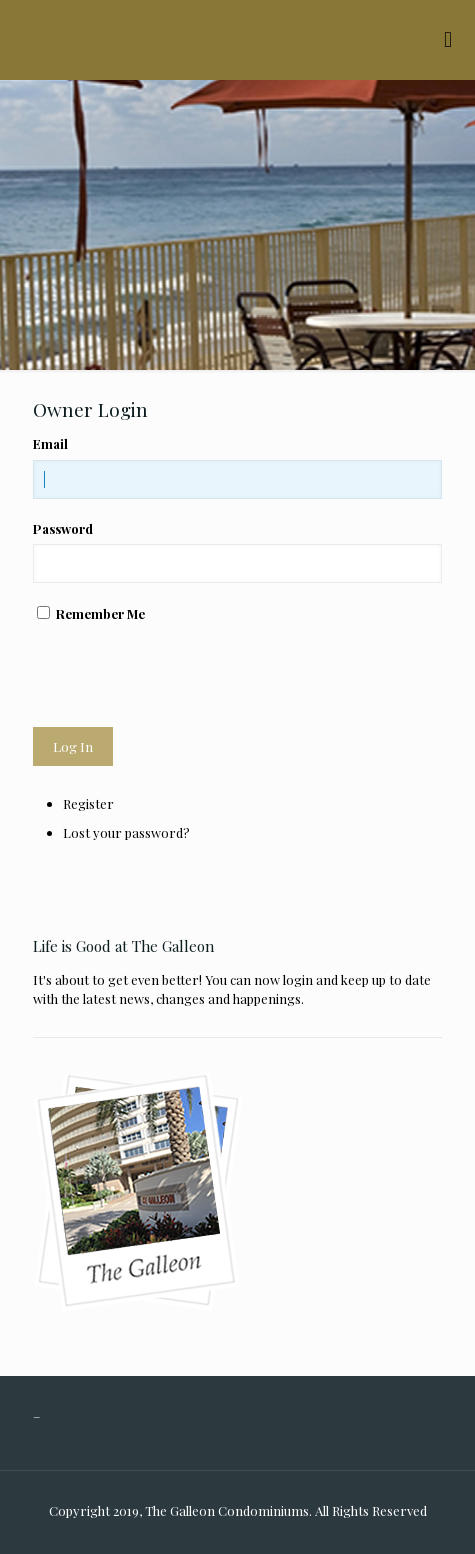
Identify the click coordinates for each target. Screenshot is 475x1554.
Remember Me (100, 613)
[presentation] (185, 675)
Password (63, 528)
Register (88, 803)
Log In (73, 746)
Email (50, 443)
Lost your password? (126, 832)
